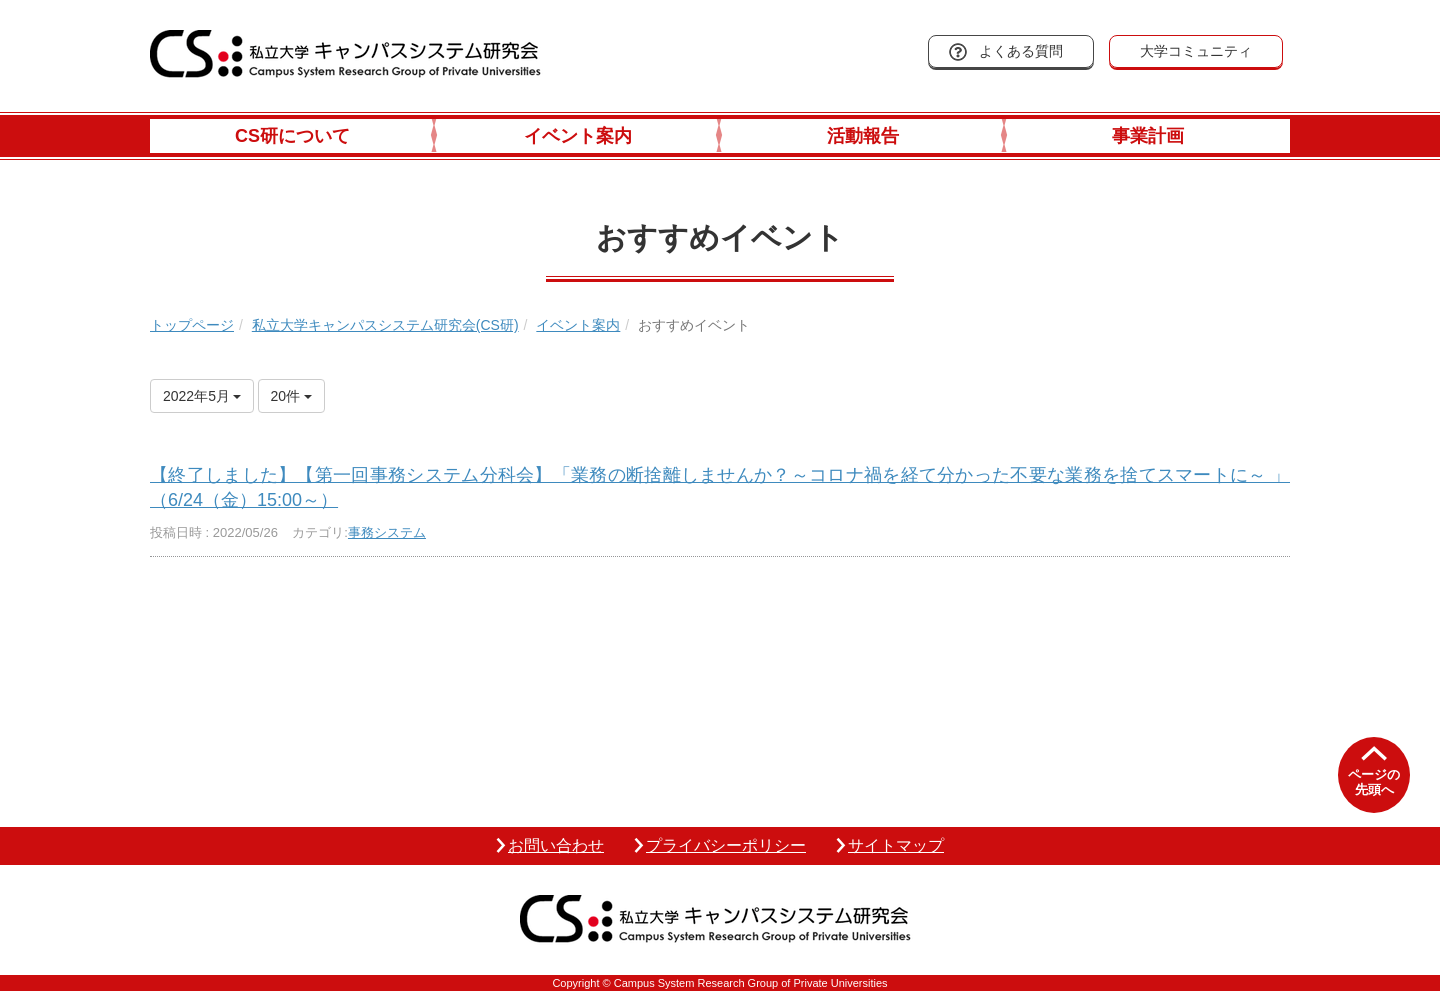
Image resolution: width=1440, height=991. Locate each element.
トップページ (192, 325)
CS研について (292, 136)
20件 (291, 396)
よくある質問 (1021, 51)
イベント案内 (578, 136)
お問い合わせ (556, 845)
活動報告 (863, 136)
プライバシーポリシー (726, 845)
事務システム (387, 532)
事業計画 (1148, 136)
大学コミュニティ (1196, 51)
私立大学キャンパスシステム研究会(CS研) (385, 325)
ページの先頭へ (1374, 782)
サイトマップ (896, 845)
